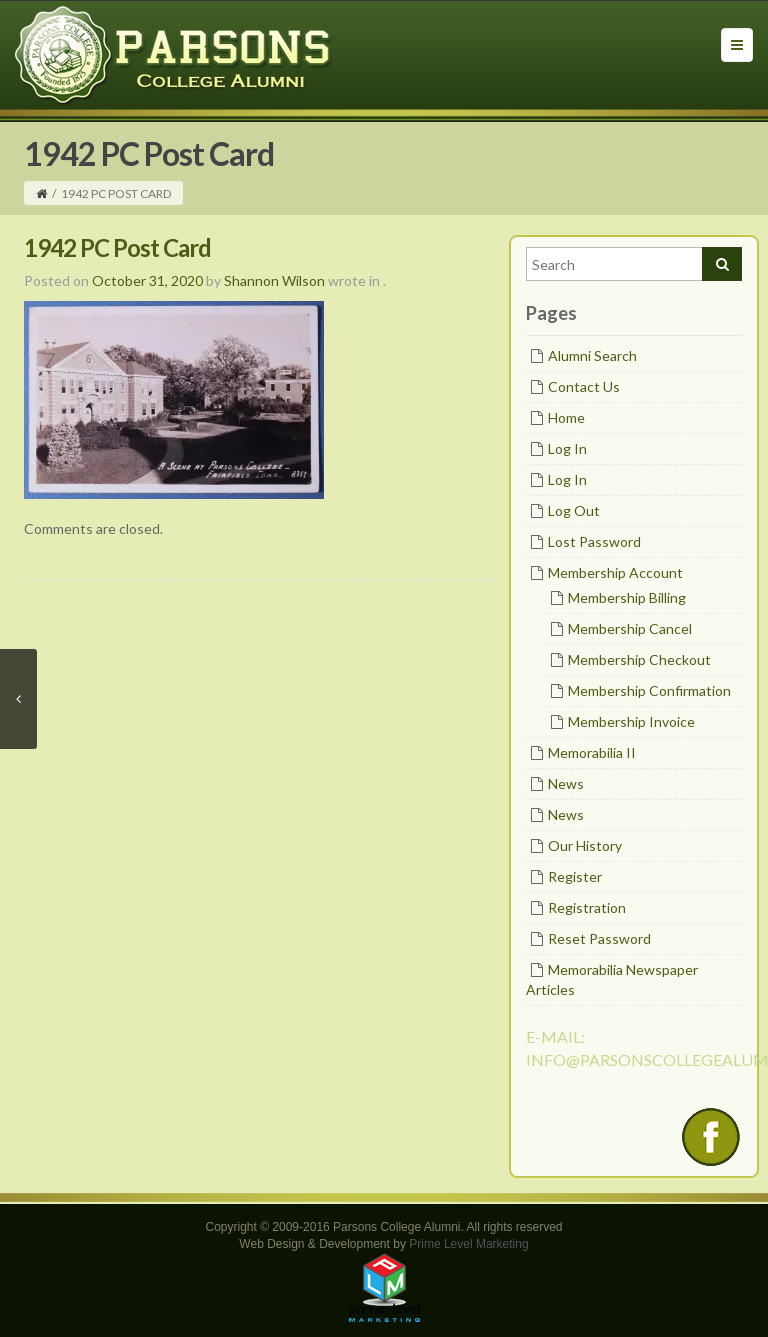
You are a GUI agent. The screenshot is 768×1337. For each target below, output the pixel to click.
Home (566, 417)
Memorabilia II (592, 752)
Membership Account (615, 572)
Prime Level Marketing (468, 1244)
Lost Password (594, 541)
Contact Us (584, 386)
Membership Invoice (631, 721)
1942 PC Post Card (117, 247)
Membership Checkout (639, 659)
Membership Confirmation (649, 690)
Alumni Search (592, 355)
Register (575, 876)
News (566, 783)
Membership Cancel (630, 628)
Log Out (574, 510)
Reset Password (599, 938)
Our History (585, 845)
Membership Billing (627, 597)
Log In (567, 448)
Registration (587, 907)
